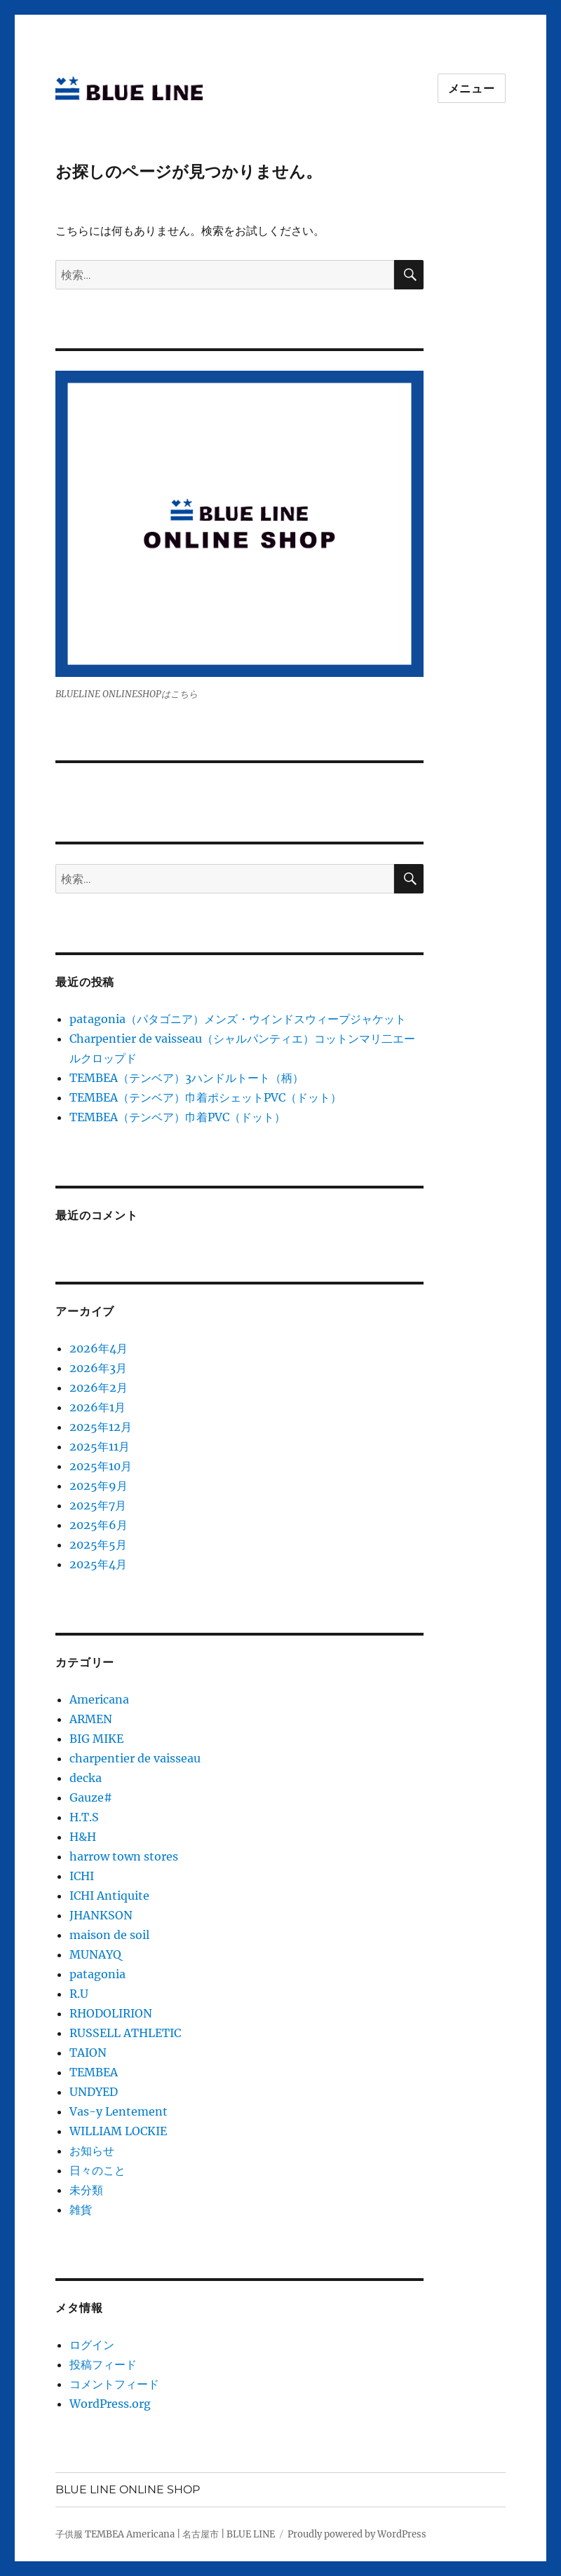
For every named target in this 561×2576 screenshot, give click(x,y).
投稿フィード (103, 2364)
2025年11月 (99, 1446)
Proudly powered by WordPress (357, 2534)
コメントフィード (114, 2384)
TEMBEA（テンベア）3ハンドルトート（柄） (186, 1078)
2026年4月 (98, 1348)
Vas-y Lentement (118, 2111)
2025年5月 (98, 1544)
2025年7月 (97, 1505)
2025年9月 (98, 1486)
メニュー (471, 88)
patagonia (97, 1974)
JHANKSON (101, 1915)
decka (85, 1778)
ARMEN (90, 1719)
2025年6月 (98, 1525)
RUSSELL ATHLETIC (125, 2033)
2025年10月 (100, 1466)
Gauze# (90, 1797)
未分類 (86, 2190)
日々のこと (97, 2170)
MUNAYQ (95, 1954)
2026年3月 (98, 1368)
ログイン (91, 2345)
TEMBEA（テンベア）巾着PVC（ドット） (177, 1117)
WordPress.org (110, 2404)
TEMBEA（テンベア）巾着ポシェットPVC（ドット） (205, 1097)
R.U (78, 1994)
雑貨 (80, 2209)
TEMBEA (93, 2072)
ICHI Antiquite (109, 1896)
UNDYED (93, 2092)
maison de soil (109, 1935)
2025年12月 (100, 1427)
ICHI (81, 1876)
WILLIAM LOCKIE (118, 2131)
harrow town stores (123, 1856)
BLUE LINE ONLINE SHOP (127, 2489)
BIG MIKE (96, 1739)
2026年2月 (98, 1388)
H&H (82, 1837)
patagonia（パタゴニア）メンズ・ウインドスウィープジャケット (237, 1019)
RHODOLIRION (110, 2013)
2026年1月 (97, 1407)
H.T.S (84, 1817)
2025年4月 (98, 1564)
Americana (99, 1699)
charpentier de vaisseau (135, 1758)
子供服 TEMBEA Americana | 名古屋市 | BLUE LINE (165, 2534)
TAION (88, 2053)
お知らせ (91, 2151)
